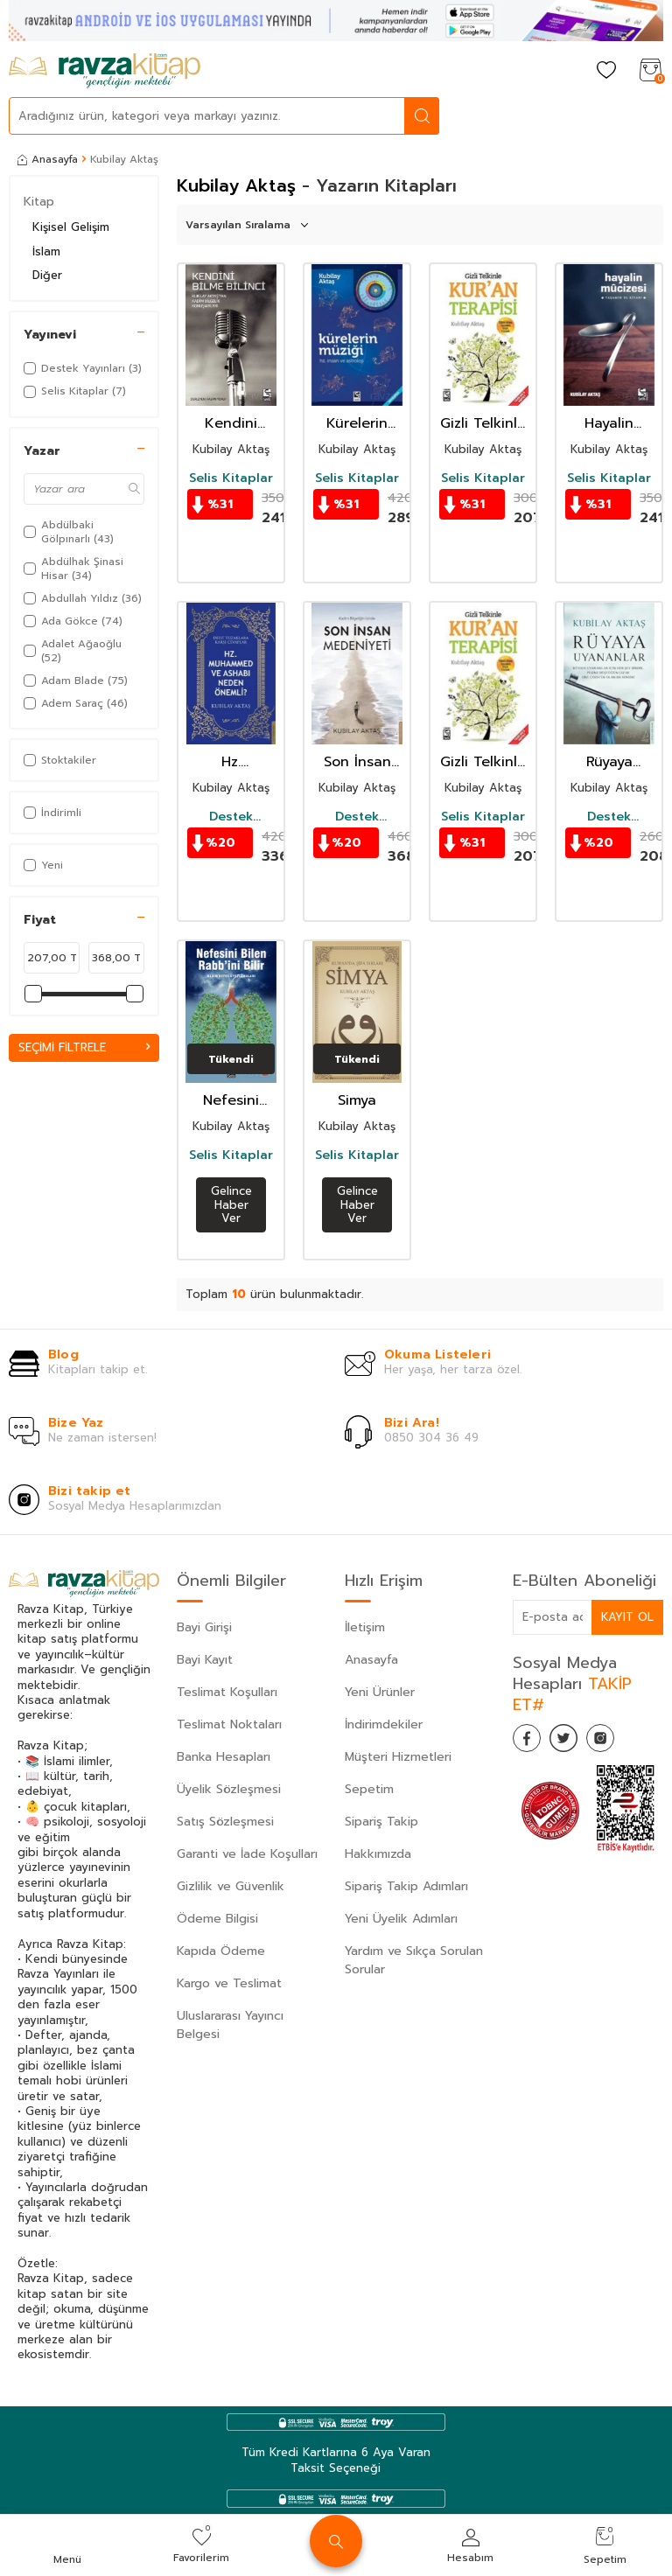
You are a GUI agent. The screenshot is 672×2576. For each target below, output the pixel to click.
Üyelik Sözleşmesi (229, 1789)
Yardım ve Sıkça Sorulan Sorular (414, 1960)
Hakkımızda (378, 1854)
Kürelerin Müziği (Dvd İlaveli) (357, 424)
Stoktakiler (60, 760)
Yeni (43, 865)
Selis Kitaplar (231, 478)
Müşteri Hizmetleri (398, 1757)
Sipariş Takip (381, 1821)
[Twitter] (574, 1741)
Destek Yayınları (231, 817)
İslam (46, 251)
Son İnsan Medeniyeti (357, 762)
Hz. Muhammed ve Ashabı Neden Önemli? (231, 762)
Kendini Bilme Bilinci (231, 424)
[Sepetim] (650, 71)
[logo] (104, 70)
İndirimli (52, 812)
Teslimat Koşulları (227, 1692)
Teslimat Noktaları (229, 1724)
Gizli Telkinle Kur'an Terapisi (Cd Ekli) (483, 424)
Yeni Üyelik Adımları (401, 1918)
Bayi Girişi (204, 1627)
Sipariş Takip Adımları (406, 1886)
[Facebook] (530, 1741)
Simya (357, 1101)
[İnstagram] (617, 1741)
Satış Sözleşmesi (225, 1821)
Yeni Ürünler (380, 1692)
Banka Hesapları (223, 1757)
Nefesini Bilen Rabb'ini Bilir (231, 1101)
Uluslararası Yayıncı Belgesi (230, 2025)
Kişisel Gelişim (70, 227)
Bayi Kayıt (205, 1660)
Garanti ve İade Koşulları (247, 1854)
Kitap (39, 201)
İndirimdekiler (384, 1724)
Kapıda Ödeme (221, 1951)
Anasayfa (48, 159)
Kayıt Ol (626, 1617)
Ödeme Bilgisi (217, 1918)
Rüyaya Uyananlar (609, 762)
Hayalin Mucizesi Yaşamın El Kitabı (609, 424)
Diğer (47, 275)
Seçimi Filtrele (84, 1047)
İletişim (365, 1627)
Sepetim (369, 1789)
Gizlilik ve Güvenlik (230, 1886)
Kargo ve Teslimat (229, 1983)
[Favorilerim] (606, 71)
